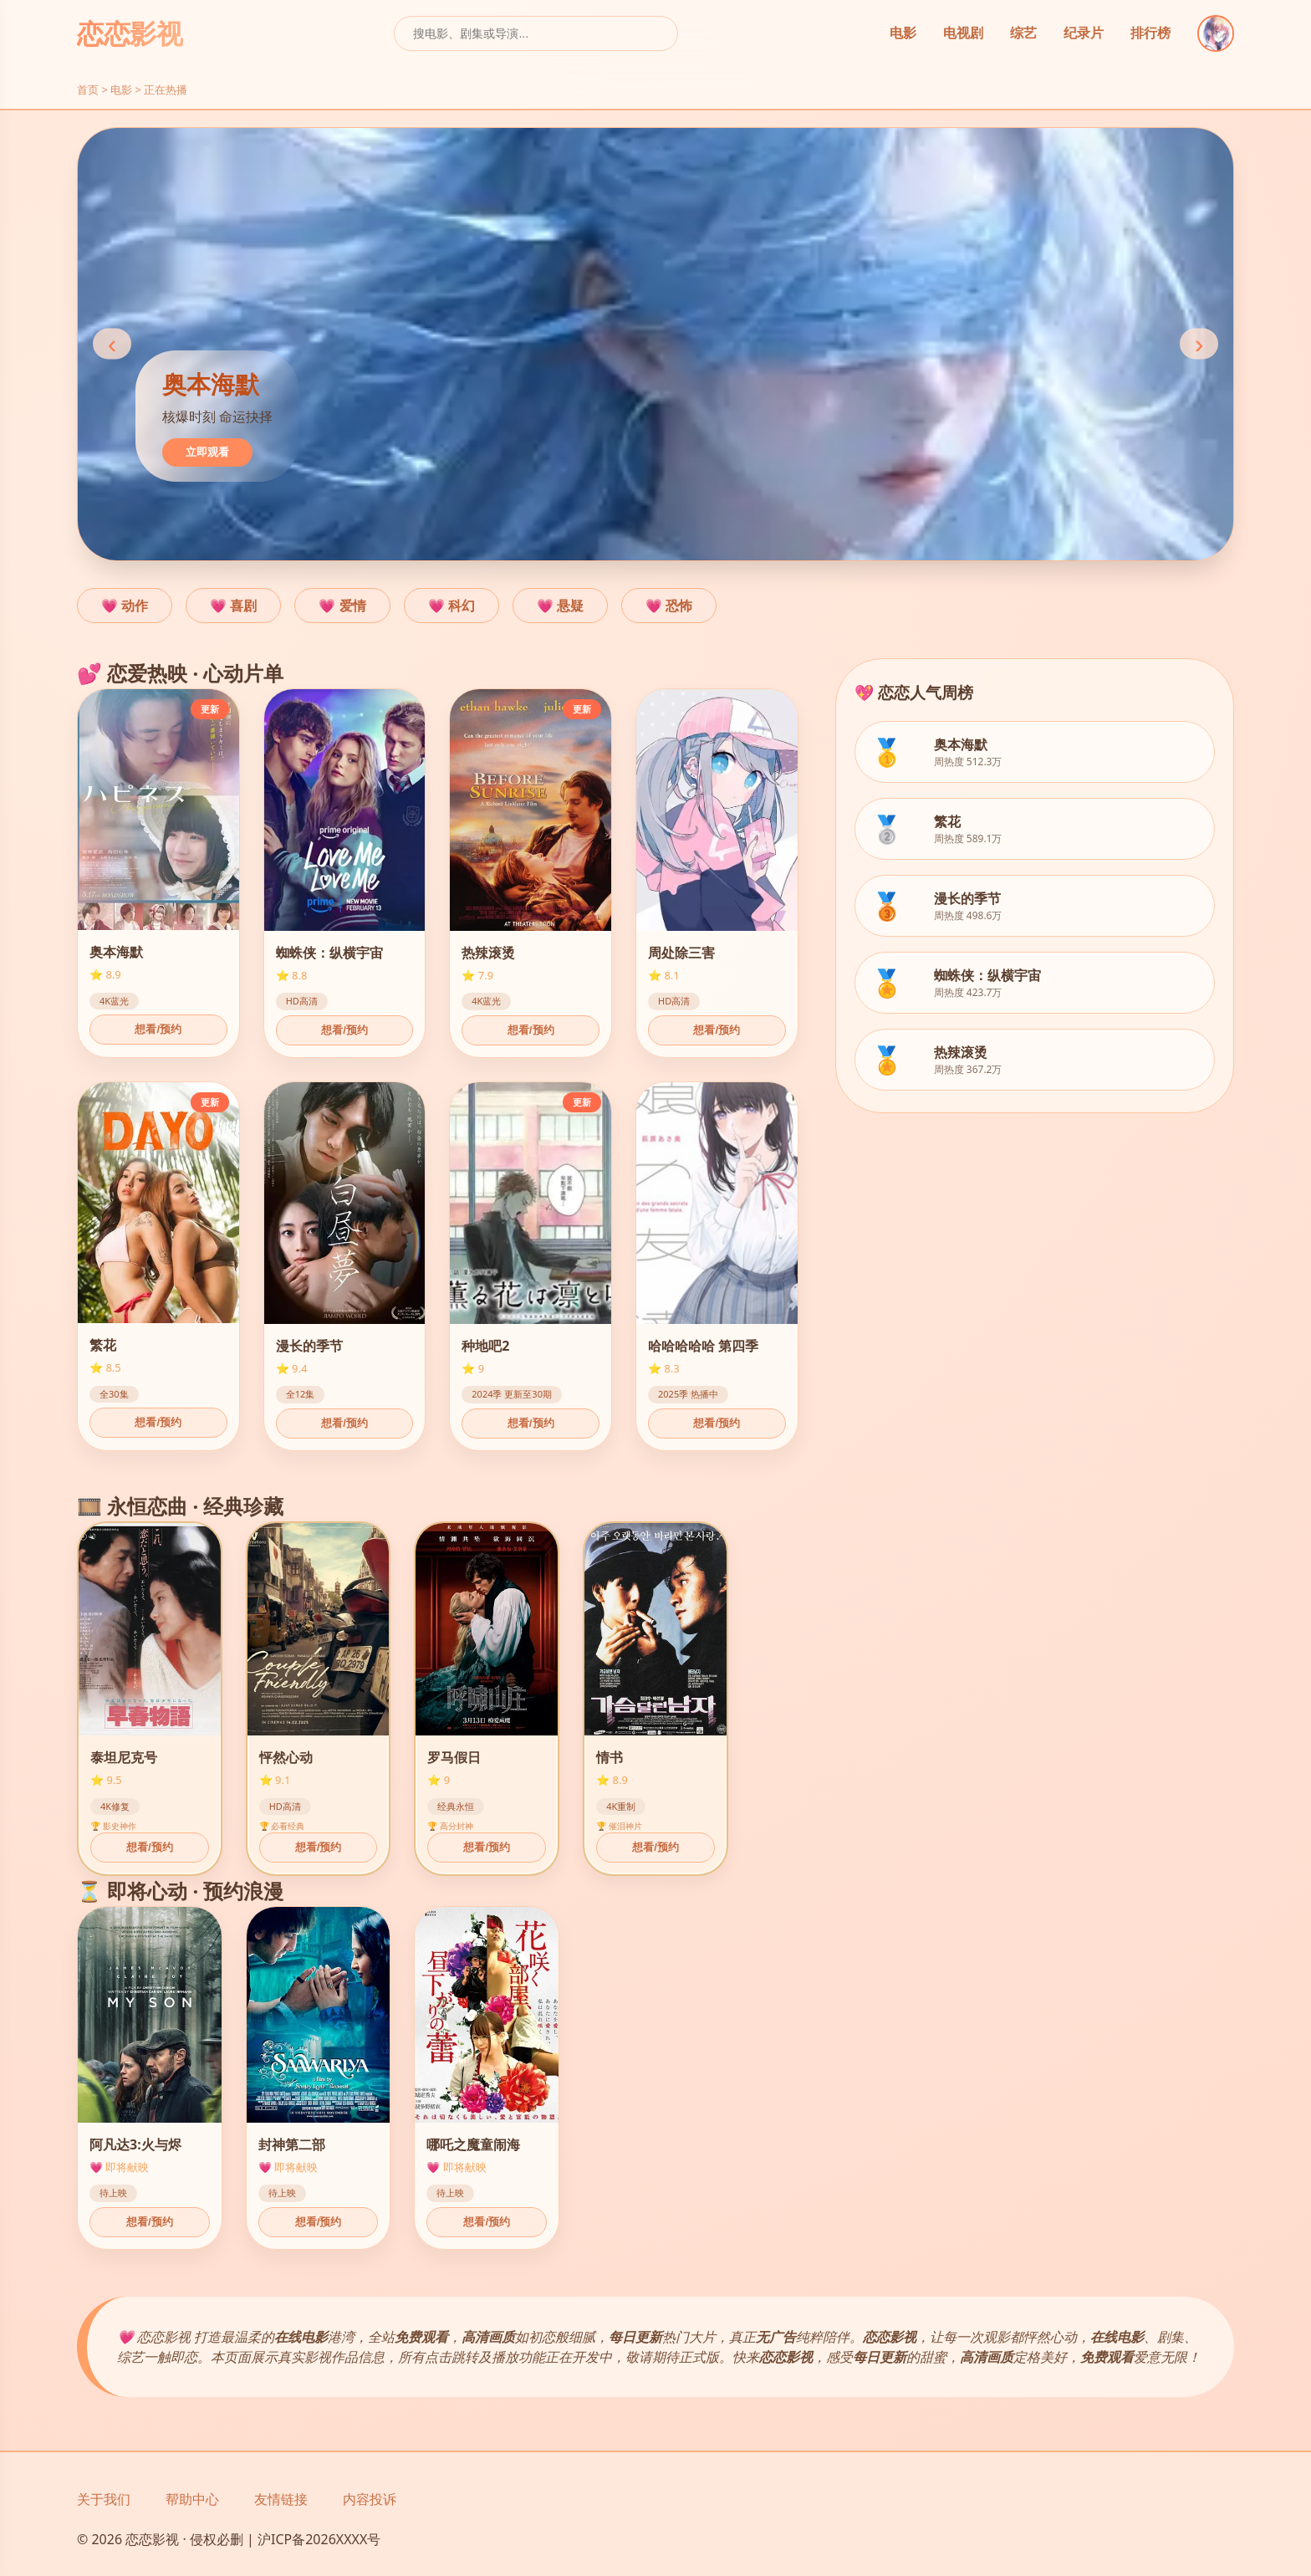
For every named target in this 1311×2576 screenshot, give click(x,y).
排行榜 (1150, 33)
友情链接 (281, 2499)
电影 (903, 33)
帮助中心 (192, 2499)
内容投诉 (369, 2499)
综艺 (1023, 33)
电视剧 (963, 33)
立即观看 (207, 452)
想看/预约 (158, 1029)
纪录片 (1084, 33)
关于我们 (103, 2499)
